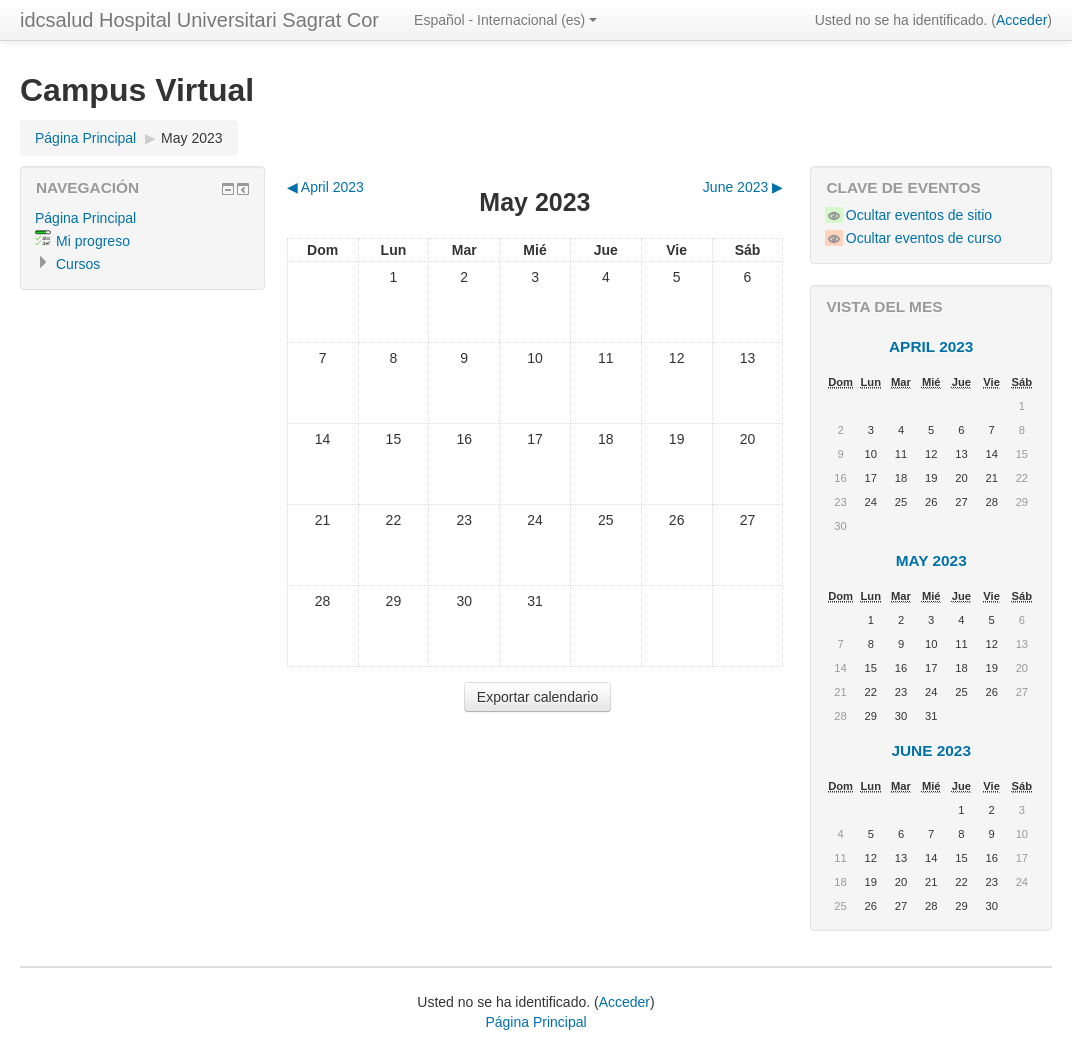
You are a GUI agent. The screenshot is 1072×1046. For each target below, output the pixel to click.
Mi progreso (93, 241)
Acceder (1021, 20)
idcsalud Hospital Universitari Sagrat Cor (199, 20)
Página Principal (85, 138)
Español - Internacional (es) (505, 20)
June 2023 (931, 750)
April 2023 (931, 346)
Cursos (78, 264)
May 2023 (191, 138)
